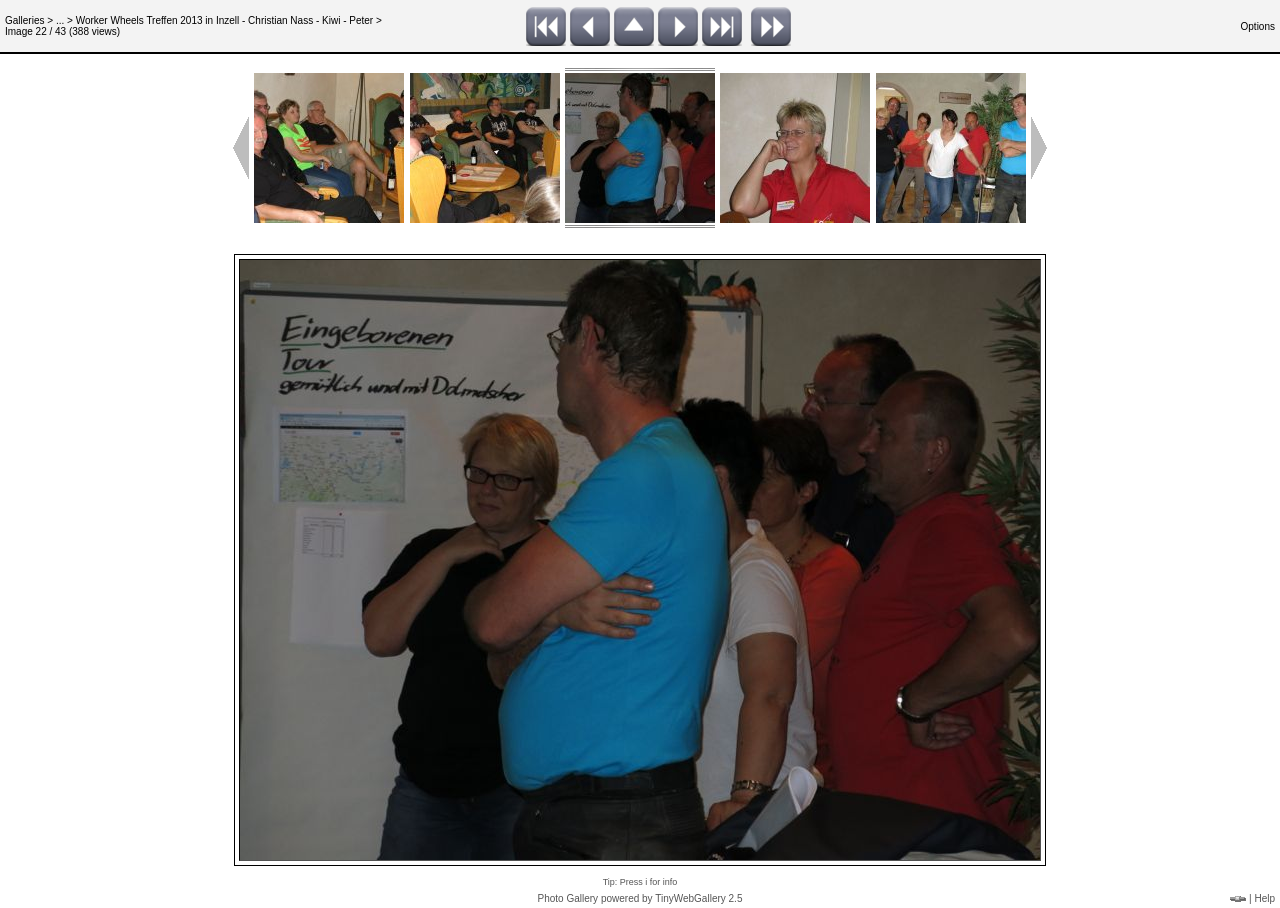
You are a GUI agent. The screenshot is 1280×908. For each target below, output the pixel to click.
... (60, 20)
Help (1264, 898)
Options (1258, 26)
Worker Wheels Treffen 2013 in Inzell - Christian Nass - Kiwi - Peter (225, 20)
